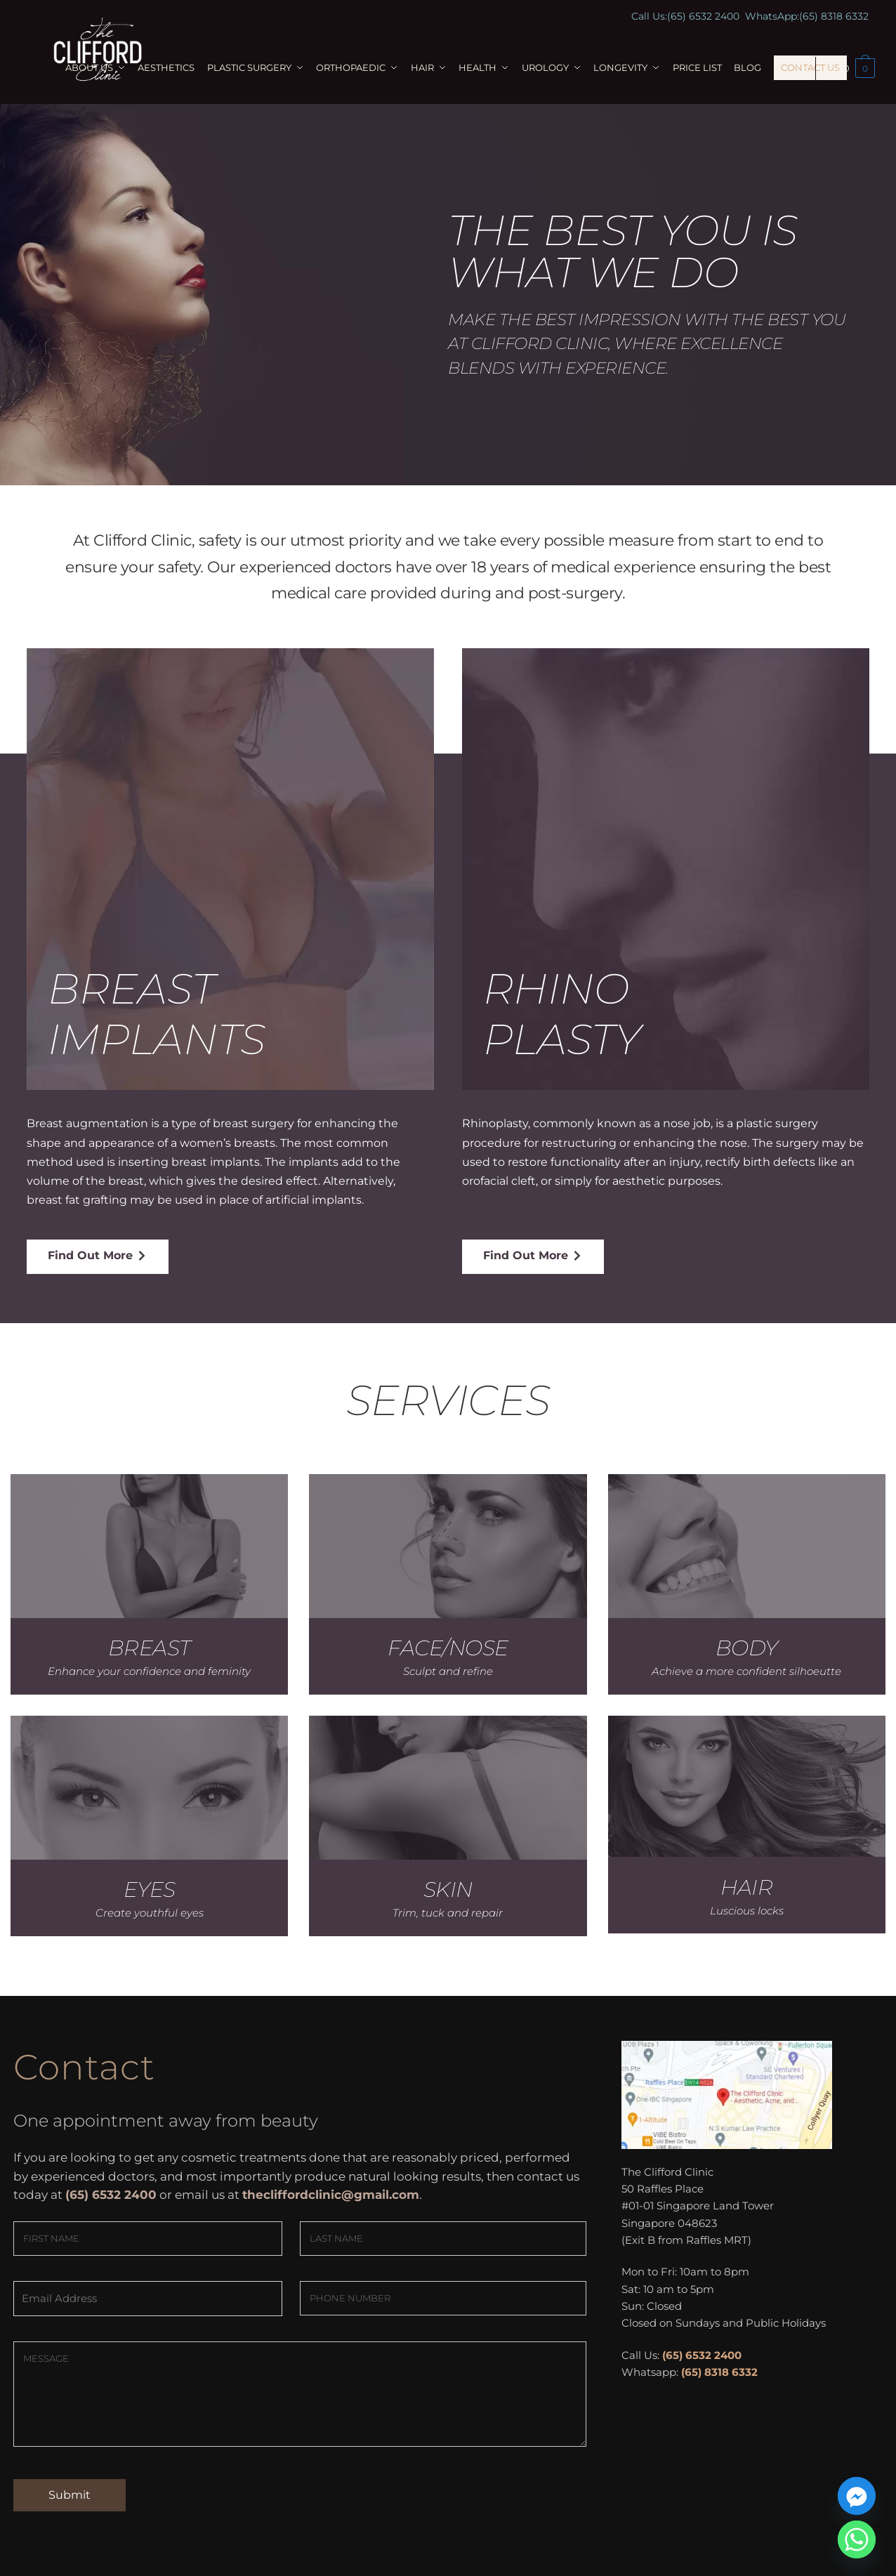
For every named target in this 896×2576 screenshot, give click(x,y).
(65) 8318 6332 (834, 16)
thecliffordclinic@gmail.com (330, 2195)
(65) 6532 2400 (703, 16)
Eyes (150, 1890)
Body (747, 1648)
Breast (149, 1648)
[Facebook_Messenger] (857, 2496)
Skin (448, 1890)
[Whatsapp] (857, 2539)
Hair (746, 1887)
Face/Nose (448, 1648)
